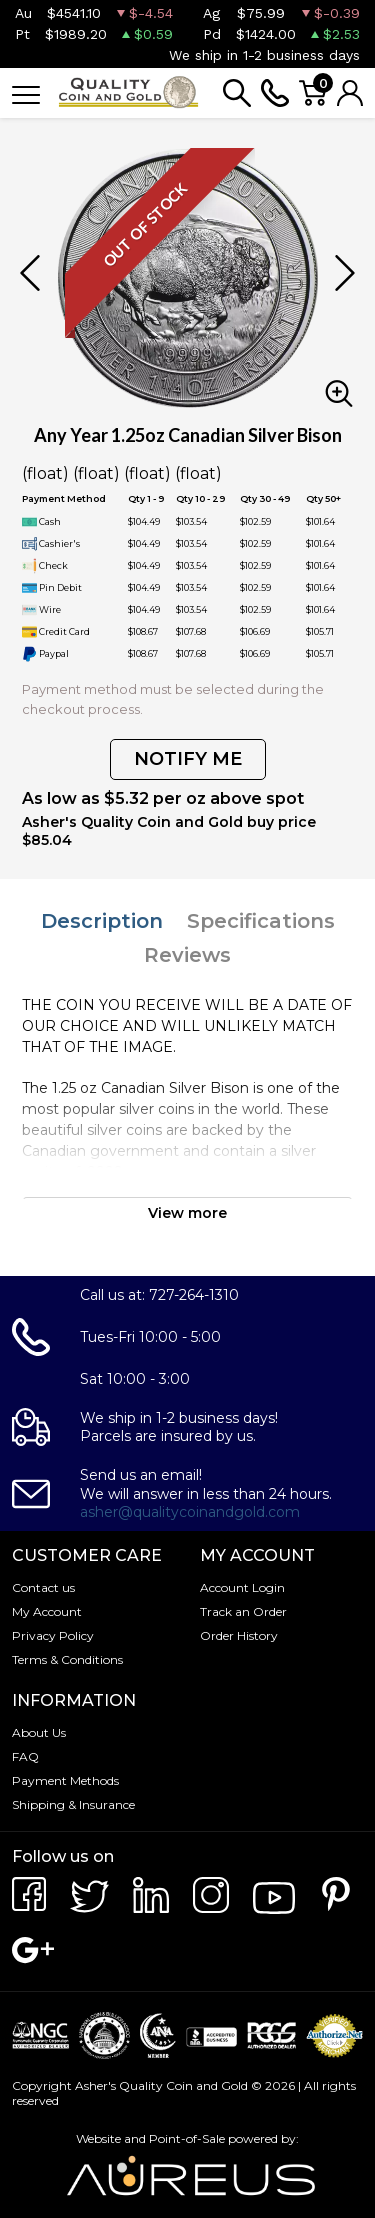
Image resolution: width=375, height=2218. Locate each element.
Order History (239, 1635)
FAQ (25, 1756)
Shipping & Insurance (73, 1804)
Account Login (242, 1587)
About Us (39, 1732)
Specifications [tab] (261, 921)
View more (187, 1213)
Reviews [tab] (187, 955)
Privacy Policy (53, 1635)
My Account (47, 1611)
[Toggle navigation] (26, 93)
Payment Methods (65, 1780)
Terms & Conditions (67, 1659)
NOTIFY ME (188, 759)
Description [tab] (102, 921)
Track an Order (243, 1611)
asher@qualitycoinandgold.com (190, 1512)
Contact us (43, 1587)
